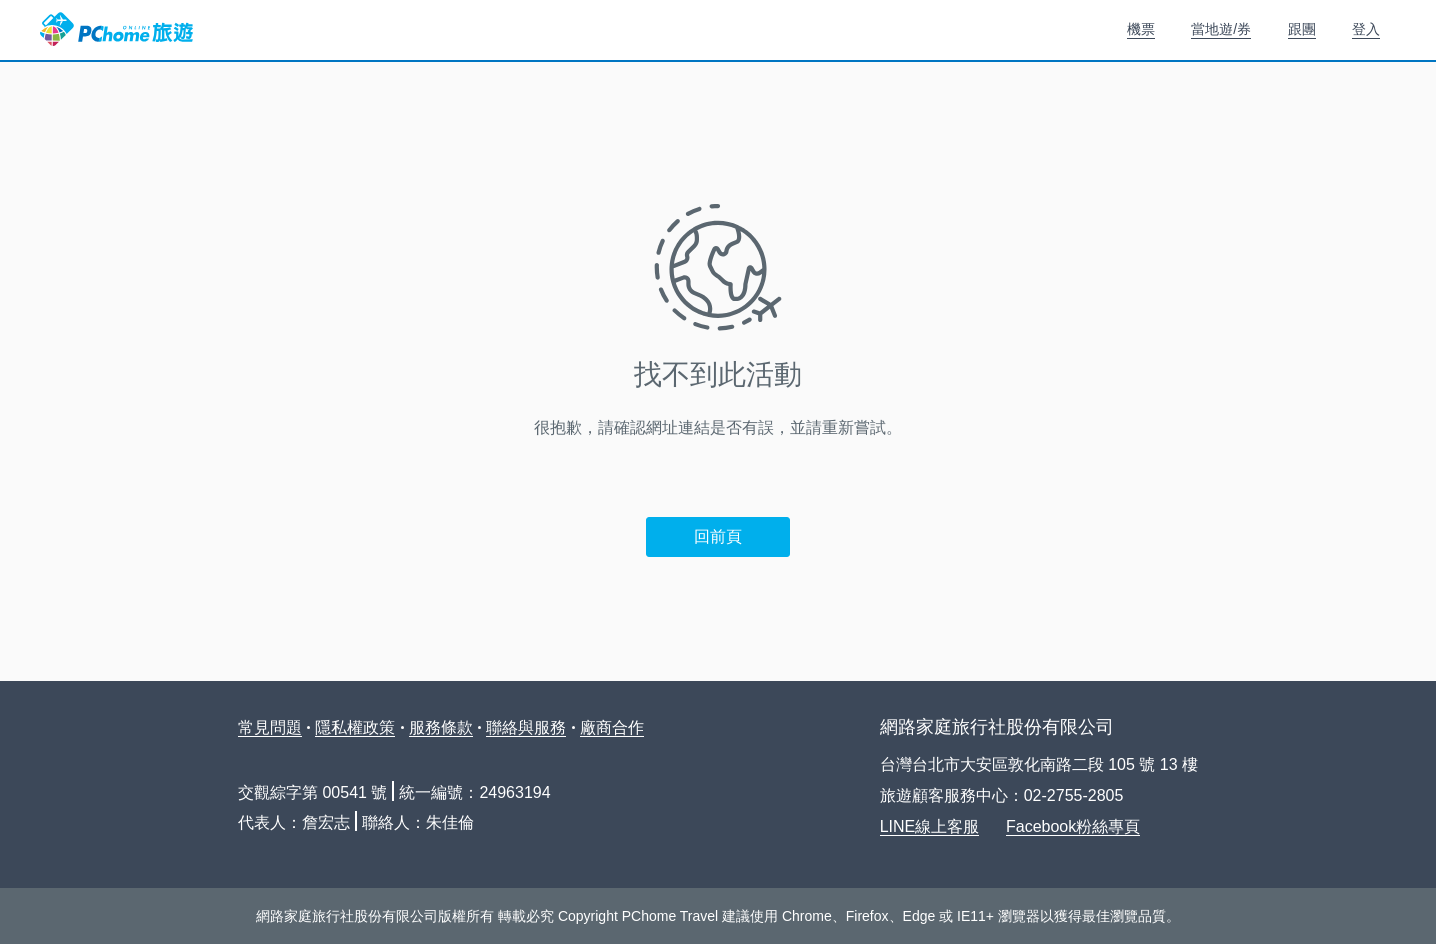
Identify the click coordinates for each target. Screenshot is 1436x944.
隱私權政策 (355, 727)
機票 (1141, 29)
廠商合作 (612, 727)
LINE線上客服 (930, 826)
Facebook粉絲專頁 (1073, 826)
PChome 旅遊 (116, 30)
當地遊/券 (1221, 29)
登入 (1366, 29)
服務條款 (441, 727)
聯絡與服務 (526, 727)
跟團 (1302, 29)
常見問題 (270, 727)
